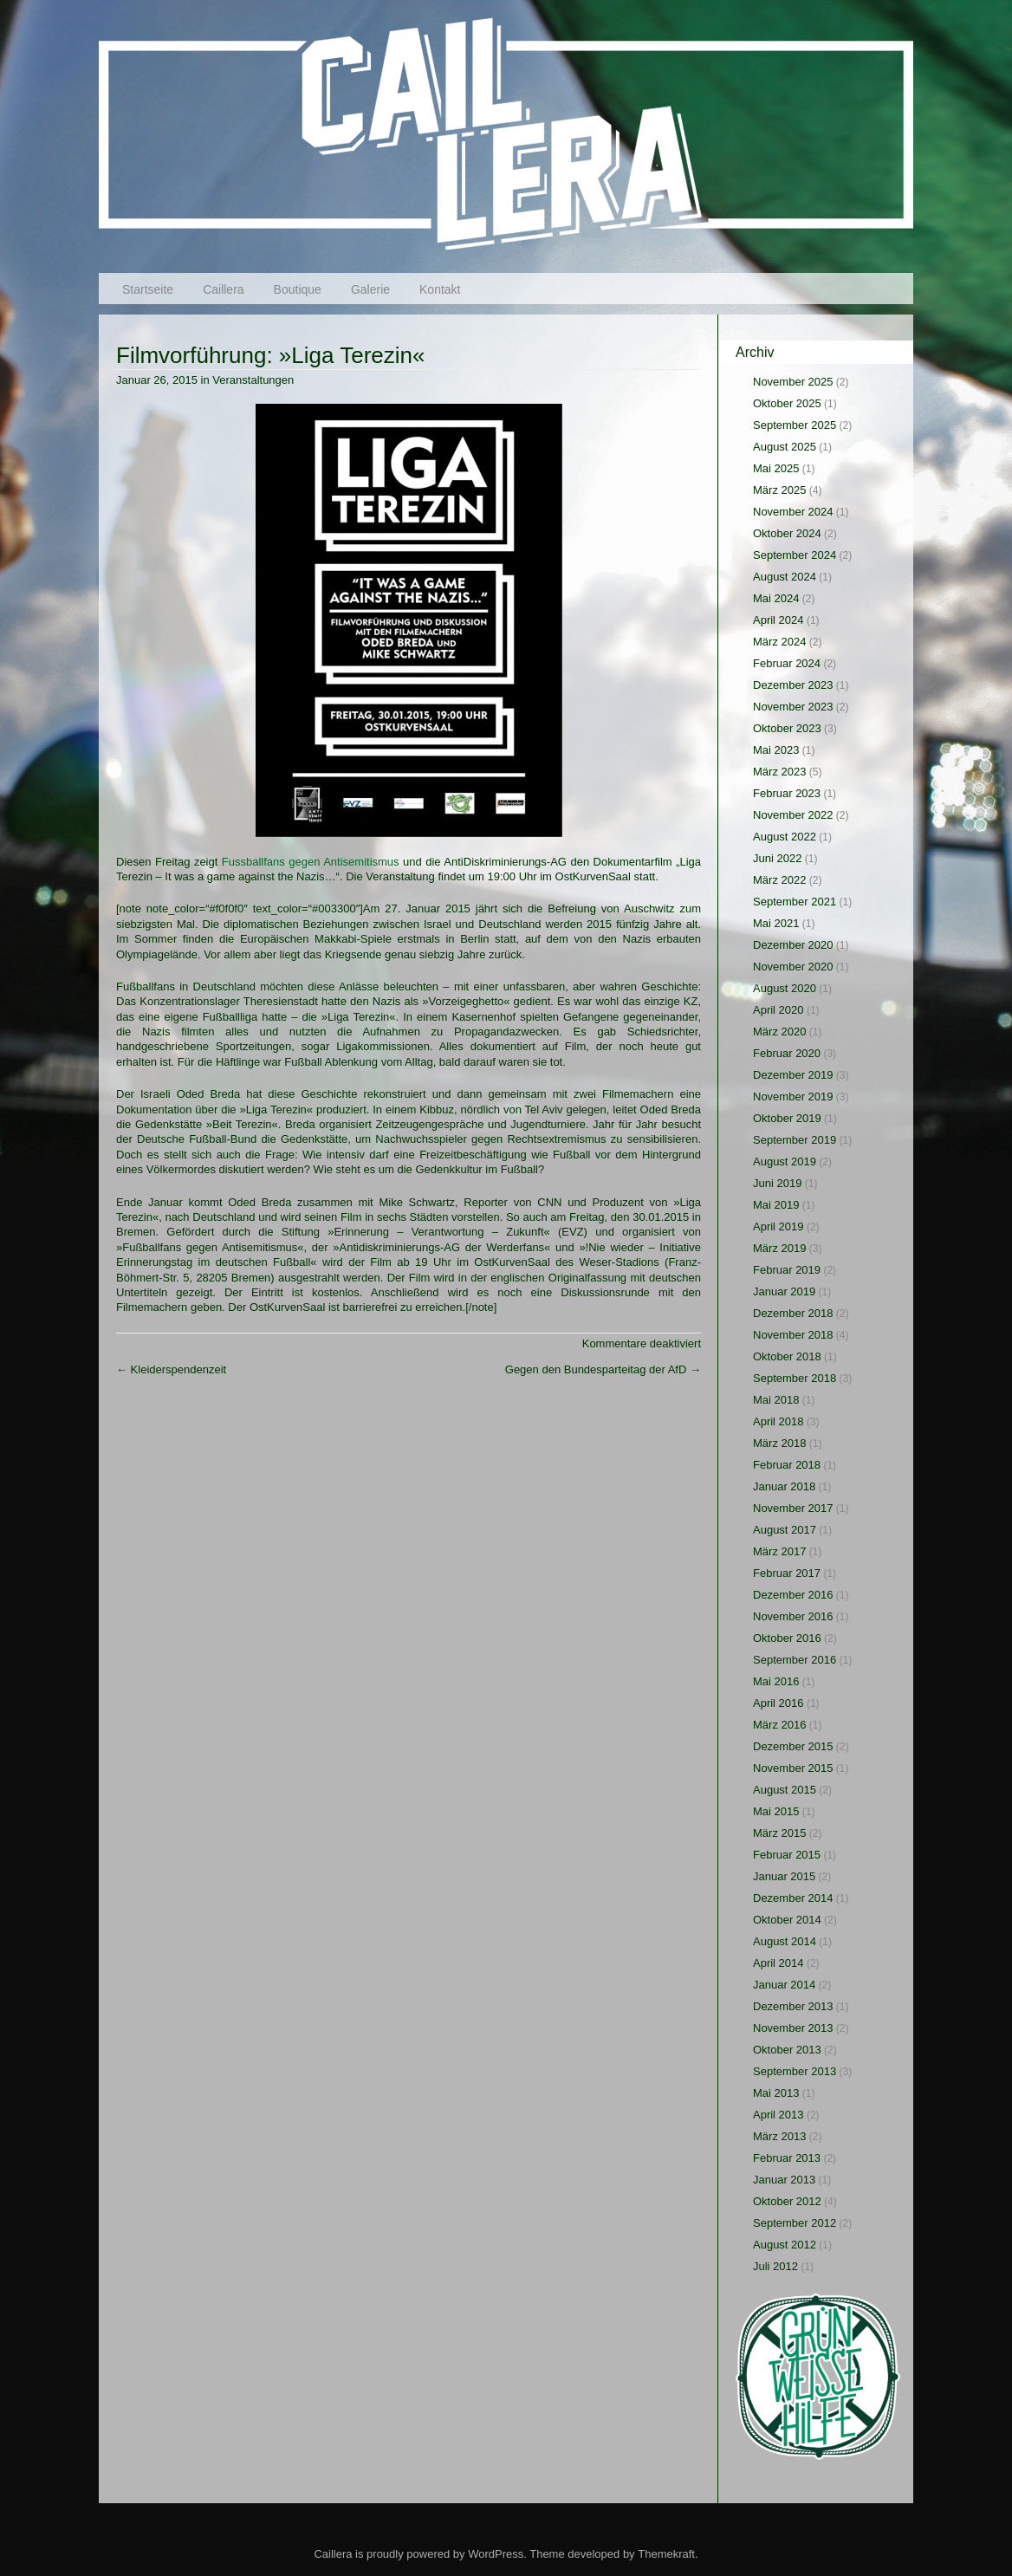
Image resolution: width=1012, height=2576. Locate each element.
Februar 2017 (787, 1573)
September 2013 (794, 2071)
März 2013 (779, 2136)
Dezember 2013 (793, 2006)
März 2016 (779, 1724)
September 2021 (794, 901)
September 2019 (794, 1139)
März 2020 (779, 1031)
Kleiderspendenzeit (171, 1369)
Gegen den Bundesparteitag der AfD (603, 1369)
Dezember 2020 (793, 944)
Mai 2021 (776, 923)
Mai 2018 (776, 1399)
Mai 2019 (776, 1204)
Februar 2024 (787, 663)
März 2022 (779, 879)
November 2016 (793, 1616)
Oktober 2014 (787, 1919)
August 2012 (784, 2244)
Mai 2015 (776, 1811)
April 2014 (778, 1962)
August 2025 (784, 446)
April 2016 (778, 1703)
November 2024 (793, 511)
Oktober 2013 (787, 2049)
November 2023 (793, 706)
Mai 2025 (776, 468)
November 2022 (793, 814)
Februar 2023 (787, 793)
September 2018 (794, 1378)
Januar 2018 (784, 1486)
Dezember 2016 (793, 1594)
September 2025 (794, 425)
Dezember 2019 (793, 1074)
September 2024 (794, 554)
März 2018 (779, 1443)
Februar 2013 (787, 2157)
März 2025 (779, 489)
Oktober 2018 (787, 1356)
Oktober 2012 (787, 2201)
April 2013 (778, 2114)
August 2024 (784, 576)
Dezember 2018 (793, 1313)
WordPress (495, 2553)
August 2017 (784, 1529)
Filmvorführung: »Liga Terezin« (270, 355)
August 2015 (784, 1789)
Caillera (223, 289)
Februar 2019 (787, 1269)
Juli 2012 (775, 2266)
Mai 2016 (776, 1681)
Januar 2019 (784, 1291)
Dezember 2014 (793, 1897)
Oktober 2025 (787, 403)
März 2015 (779, 1833)
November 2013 (793, 2027)
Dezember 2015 (793, 1746)
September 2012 (794, 2222)
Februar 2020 (787, 1053)
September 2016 (794, 1659)
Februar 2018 (787, 1464)
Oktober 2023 (787, 728)
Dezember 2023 (793, 684)
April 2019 (778, 1226)
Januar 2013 (784, 2179)
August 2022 (784, 836)
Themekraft (666, 2553)
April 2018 (778, 1421)
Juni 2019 (777, 1183)
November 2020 (793, 966)
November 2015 (793, 1768)
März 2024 (779, 641)
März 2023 (779, 771)
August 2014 (784, 1941)
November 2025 (793, 381)
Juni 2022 (777, 858)
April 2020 (778, 1009)
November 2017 (793, 1508)
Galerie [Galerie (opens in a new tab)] (370, 289)
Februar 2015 (787, 1854)
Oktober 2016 (787, 1638)
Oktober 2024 (787, 533)
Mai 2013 (776, 2092)
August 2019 (784, 1161)
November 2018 (793, 1334)
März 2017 (779, 1551)
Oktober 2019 (787, 1118)
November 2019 (793, 1096)
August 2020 (784, 988)
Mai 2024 (776, 598)
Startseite (147, 289)
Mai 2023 (776, 749)
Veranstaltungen (253, 379)
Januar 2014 (784, 1984)
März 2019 (779, 1248)
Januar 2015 (784, 1876)
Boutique (297, 289)
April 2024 (778, 619)
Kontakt (439, 289)
